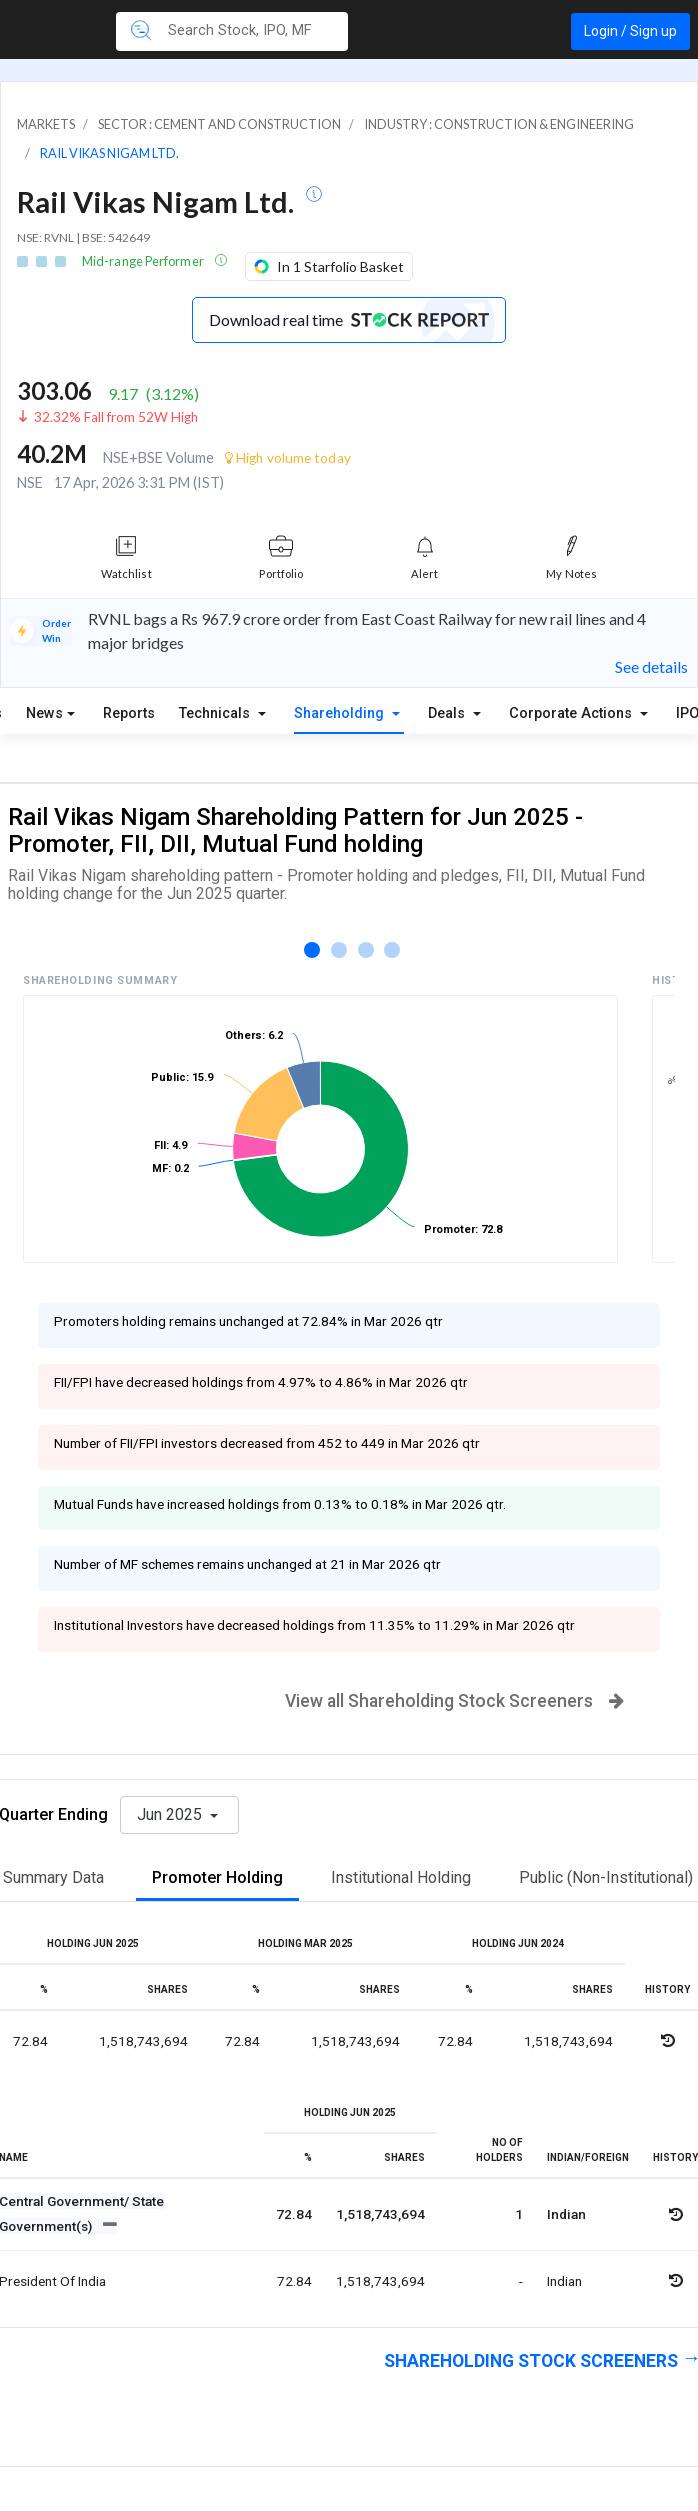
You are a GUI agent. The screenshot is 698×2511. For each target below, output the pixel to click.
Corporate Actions (572, 713)
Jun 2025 (171, 1814)
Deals (448, 713)
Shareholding (341, 713)
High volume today (288, 458)
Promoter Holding (217, 1877)
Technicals (216, 713)
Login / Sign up (630, 31)
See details (651, 666)
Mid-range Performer (144, 261)
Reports (129, 713)
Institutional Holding (401, 1877)
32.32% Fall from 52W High (116, 417)
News (44, 713)
